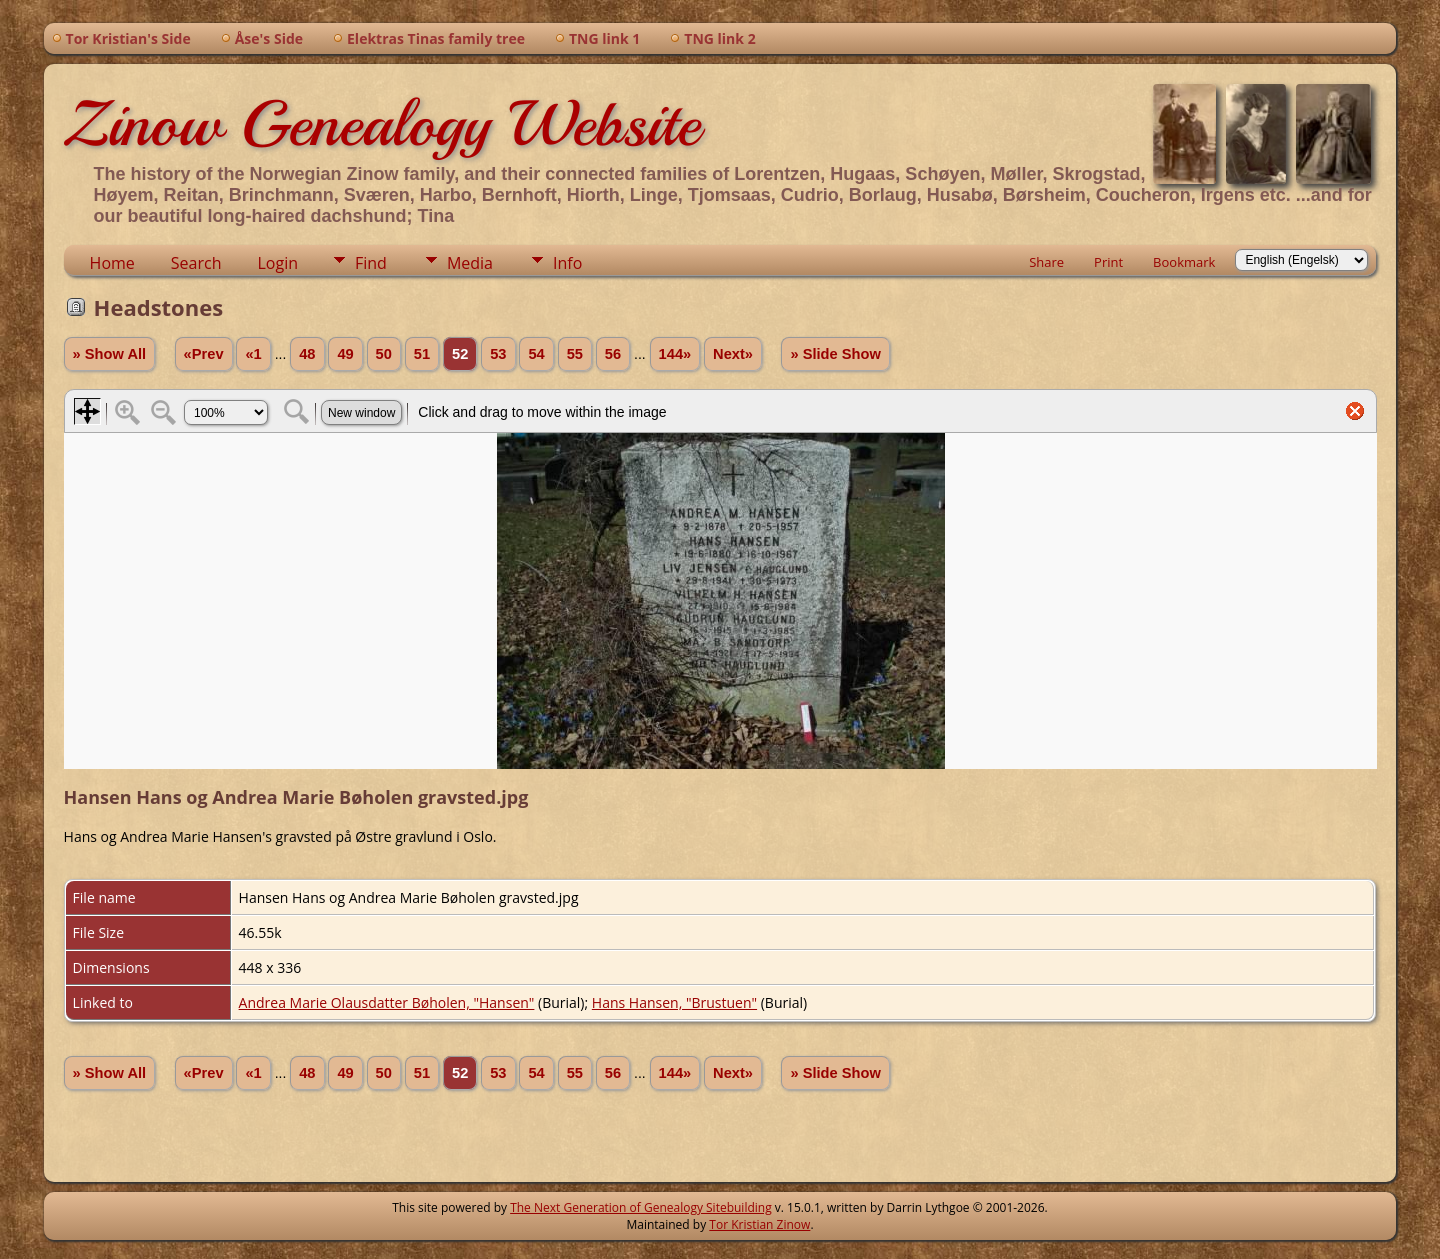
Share (1046, 262)
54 (536, 354)
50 (384, 354)
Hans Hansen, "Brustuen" (674, 1002)
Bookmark (1184, 262)
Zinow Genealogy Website (382, 124)
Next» (733, 354)
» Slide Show (835, 354)
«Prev (204, 354)
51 (422, 354)
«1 (253, 354)
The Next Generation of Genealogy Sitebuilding (641, 1207)
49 (345, 354)
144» (675, 354)
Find (371, 263)
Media (470, 263)
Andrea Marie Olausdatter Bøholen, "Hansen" (387, 1002)
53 (498, 354)
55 (575, 354)
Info (567, 263)
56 (613, 354)
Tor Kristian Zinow (759, 1224)
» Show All (110, 354)
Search (196, 263)
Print (1108, 262)
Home (112, 263)
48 (307, 354)
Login (277, 263)
